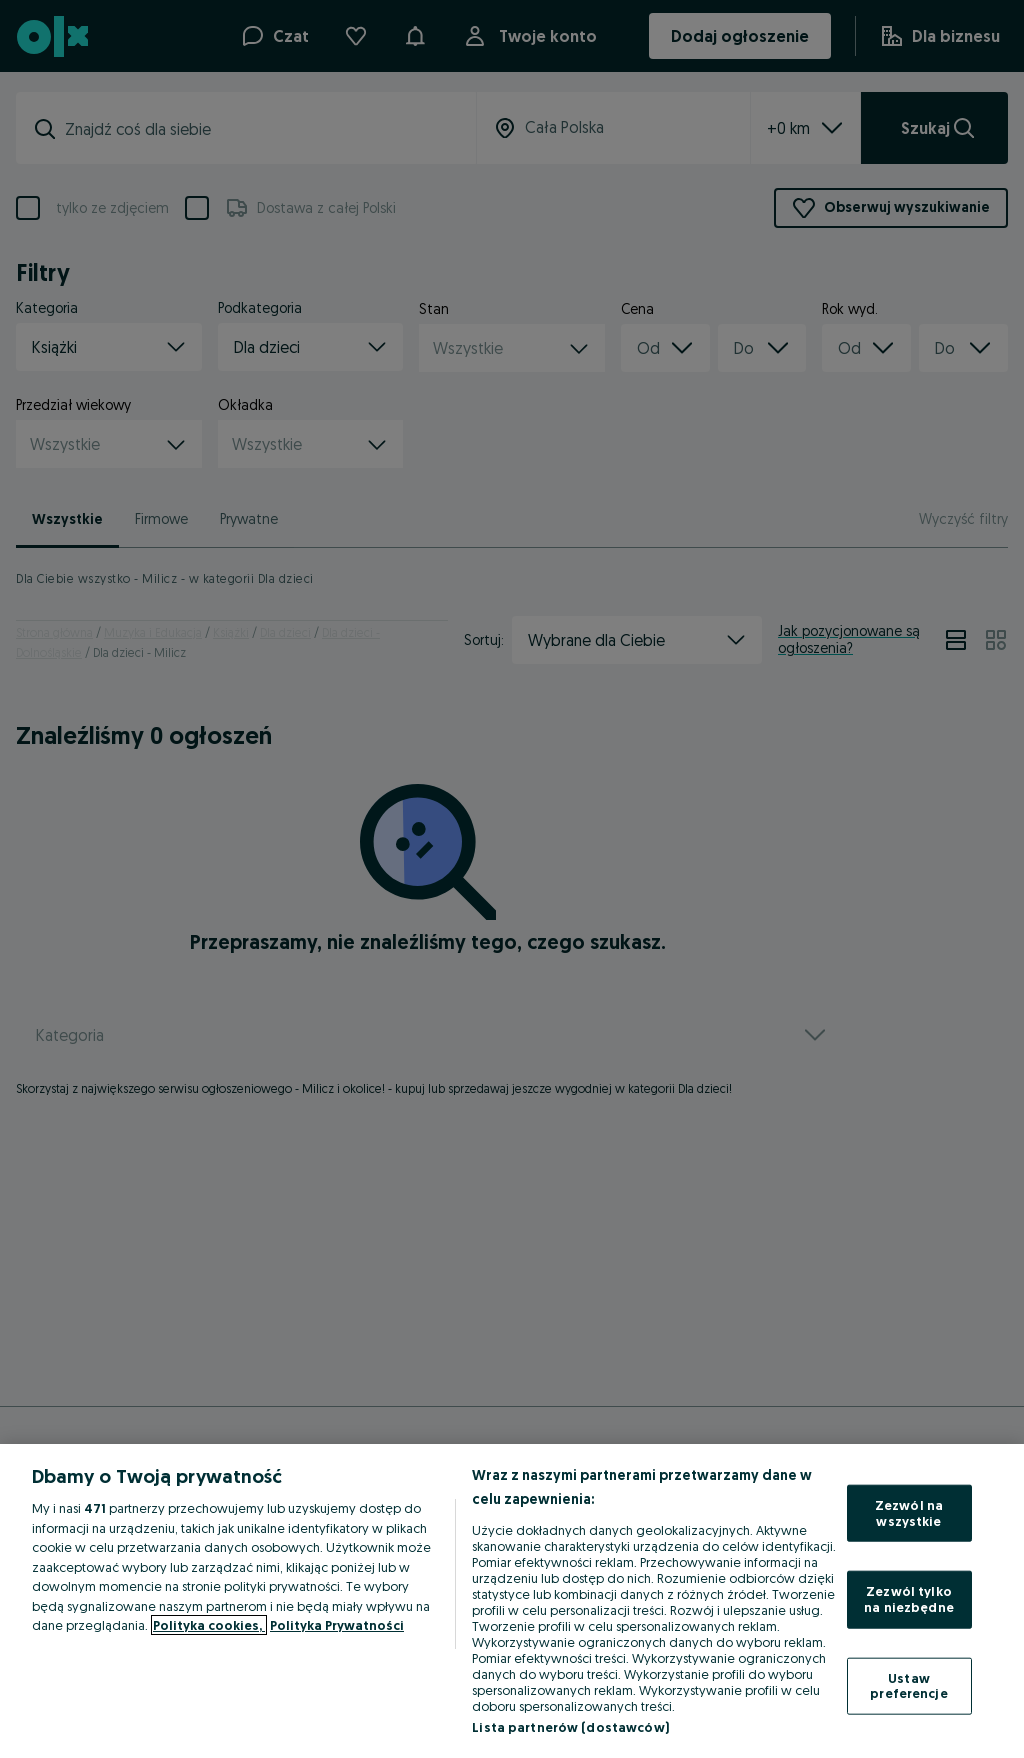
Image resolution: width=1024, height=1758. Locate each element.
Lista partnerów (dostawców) (570, 1727)
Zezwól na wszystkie (909, 1513)
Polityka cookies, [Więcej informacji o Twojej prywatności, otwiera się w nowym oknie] (209, 1625)
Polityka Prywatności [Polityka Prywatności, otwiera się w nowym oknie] (337, 1625)
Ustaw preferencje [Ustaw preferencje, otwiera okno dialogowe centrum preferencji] (908, 1685)
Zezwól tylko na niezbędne (909, 1599)
